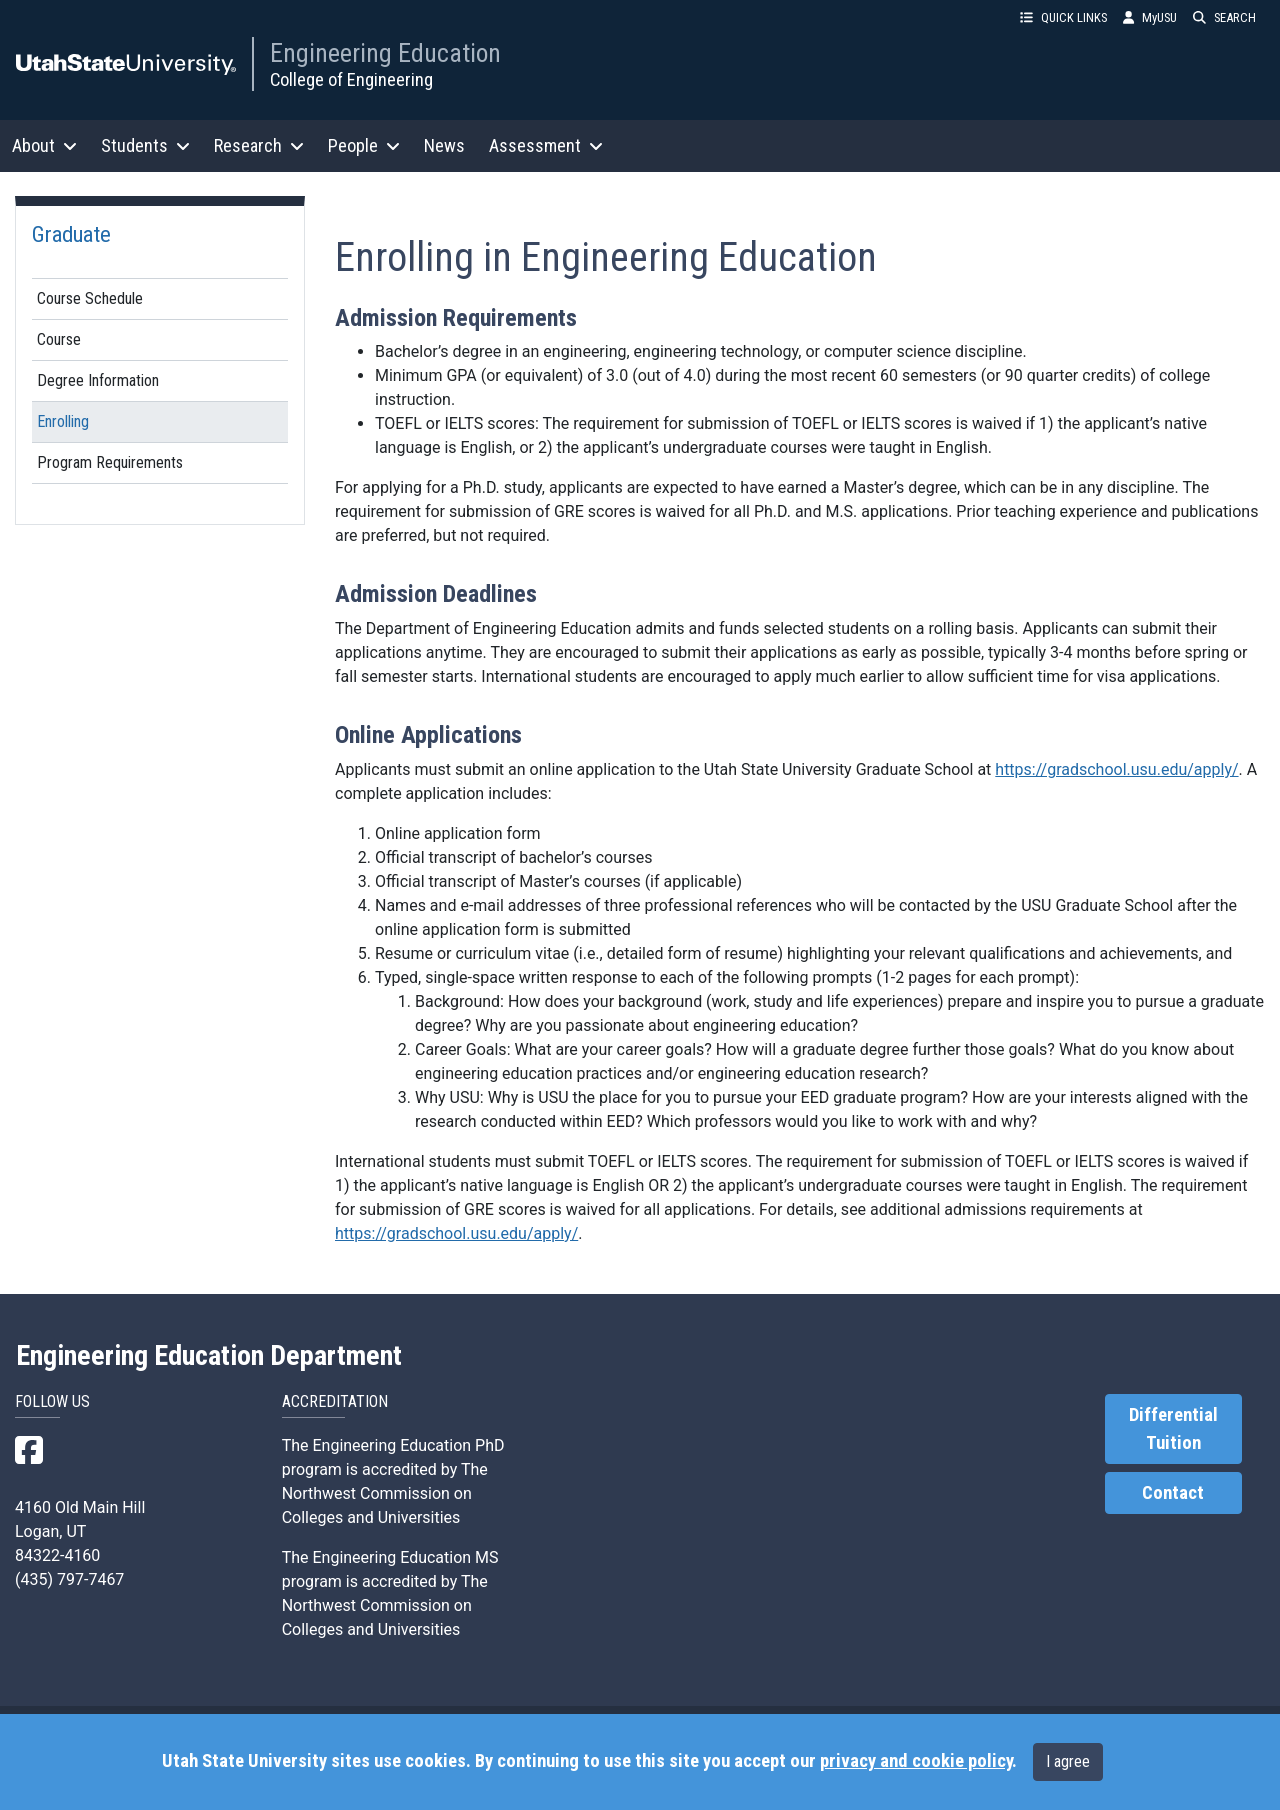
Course (59, 339)
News (444, 145)
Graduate (71, 234)
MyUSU (1150, 17)
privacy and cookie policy (916, 1761)
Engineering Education (385, 53)
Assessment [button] (546, 145)
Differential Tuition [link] (1173, 1429)
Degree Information (98, 380)
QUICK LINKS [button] (1063, 17)
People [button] (364, 145)
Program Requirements (110, 462)
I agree (1068, 1761)
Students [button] (145, 145)
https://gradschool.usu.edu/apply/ (1116, 769)
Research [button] (259, 145)
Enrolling (63, 421)
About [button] (44, 145)
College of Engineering (351, 79)
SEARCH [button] (1224, 17)
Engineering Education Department (209, 1356)
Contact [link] (1173, 1493)
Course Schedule (90, 298)
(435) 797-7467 (69, 1579)
